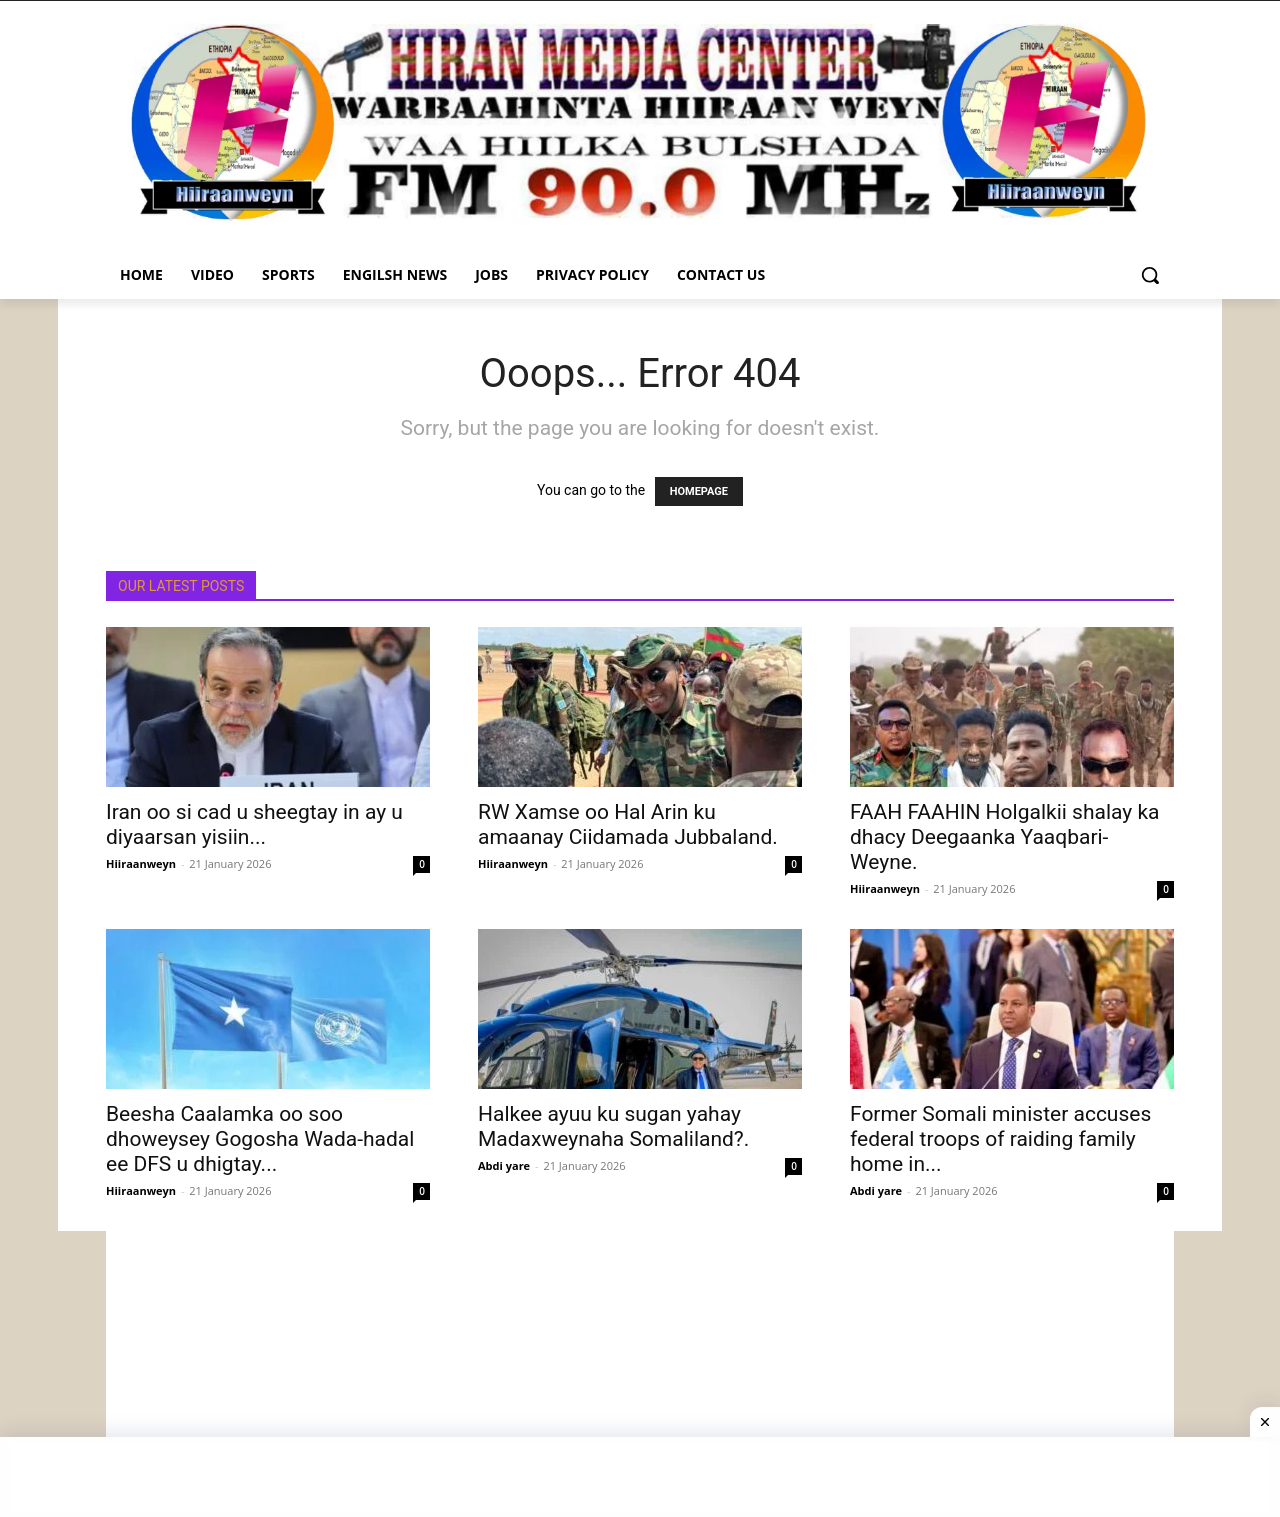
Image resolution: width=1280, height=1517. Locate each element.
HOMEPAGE (699, 491)
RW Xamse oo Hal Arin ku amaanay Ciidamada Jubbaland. (628, 824)
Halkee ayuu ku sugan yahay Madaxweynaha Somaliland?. (613, 1126)
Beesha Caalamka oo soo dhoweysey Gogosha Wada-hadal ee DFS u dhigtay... (260, 1139)
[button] (1150, 275)
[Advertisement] (640, 1371)
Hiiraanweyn (141, 863)
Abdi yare (504, 1165)
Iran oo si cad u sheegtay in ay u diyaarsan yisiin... (254, 824)
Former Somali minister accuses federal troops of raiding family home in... (1000, 1139)
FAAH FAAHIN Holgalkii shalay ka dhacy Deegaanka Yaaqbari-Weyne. (1004, 837)
